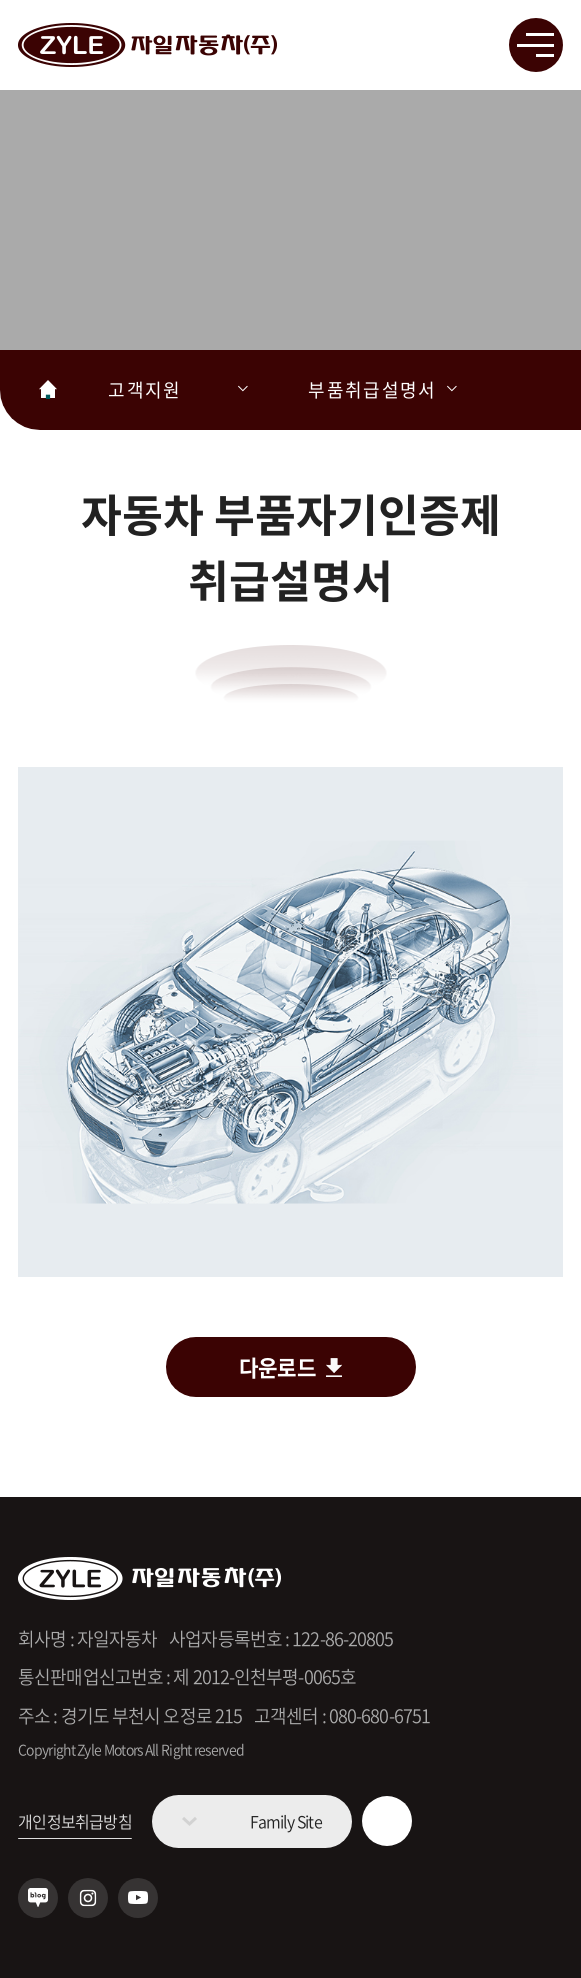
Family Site (286, 1821)
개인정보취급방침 (75, 1821)
